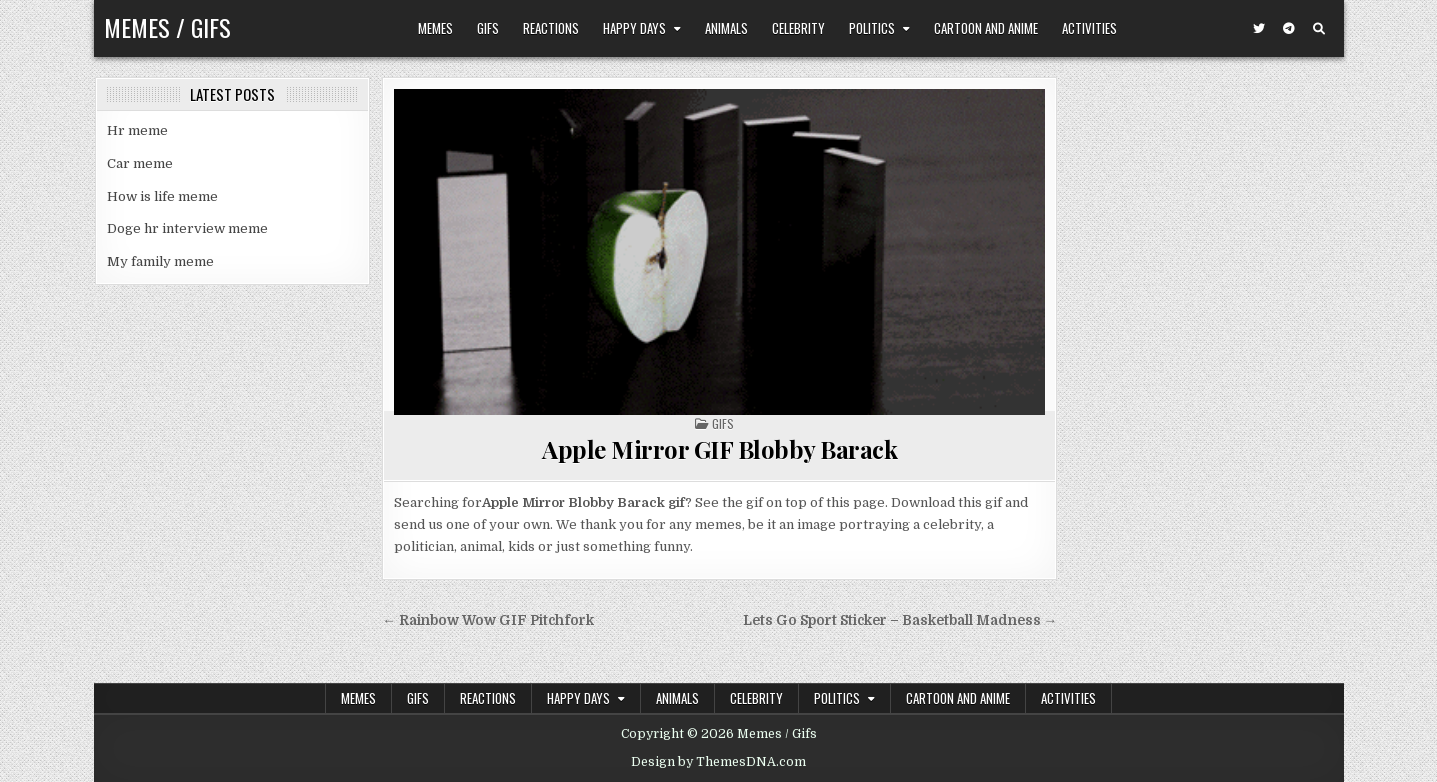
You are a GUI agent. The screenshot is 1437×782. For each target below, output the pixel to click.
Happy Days (634, 28)
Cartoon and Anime (986, 28)
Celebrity (798, 28)
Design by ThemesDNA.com (718, 762)
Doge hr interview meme (187, 228)
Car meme (140, 163)
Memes (435, 28)
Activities (1089, 28)
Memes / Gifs (167, 27)
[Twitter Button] (1259, 29)
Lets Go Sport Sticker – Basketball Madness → (900, 620)
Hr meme (137, 130)
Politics (872, 28)
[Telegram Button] (1289, 29)
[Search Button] (1319, 29)
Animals (726, 28)
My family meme (160, 261)
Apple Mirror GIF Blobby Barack (719, 449)
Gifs (488, 28)
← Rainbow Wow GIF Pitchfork (488, 620)
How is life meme (162, 196)
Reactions (551, 28)
